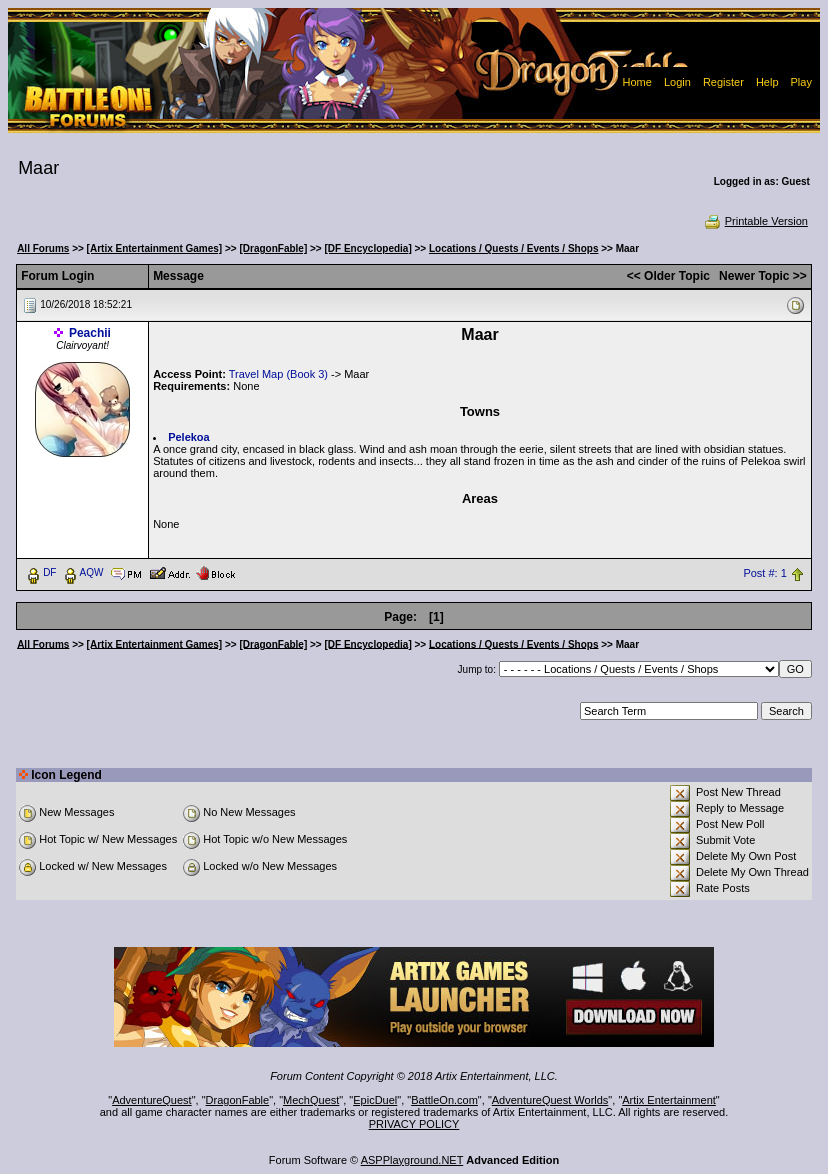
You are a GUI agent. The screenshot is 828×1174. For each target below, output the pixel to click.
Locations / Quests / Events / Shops (513, 248)
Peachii (90, 333)
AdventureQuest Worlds (550, 1100)
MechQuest (311, 1100)
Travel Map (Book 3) (278, 374)
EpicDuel (375, 1100)
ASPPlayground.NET (412, 1160)
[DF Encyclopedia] (367, 248)
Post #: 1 (764, 573)
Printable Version (755, 221)
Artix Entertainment (669, 1100)
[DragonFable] (273, 248)
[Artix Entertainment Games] (155, 248)
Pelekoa (189, 437)
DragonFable (238, 1100)
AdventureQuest (152, 1100)
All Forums (43, 248)
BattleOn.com (444, 1100)
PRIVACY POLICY (414, 1124)
